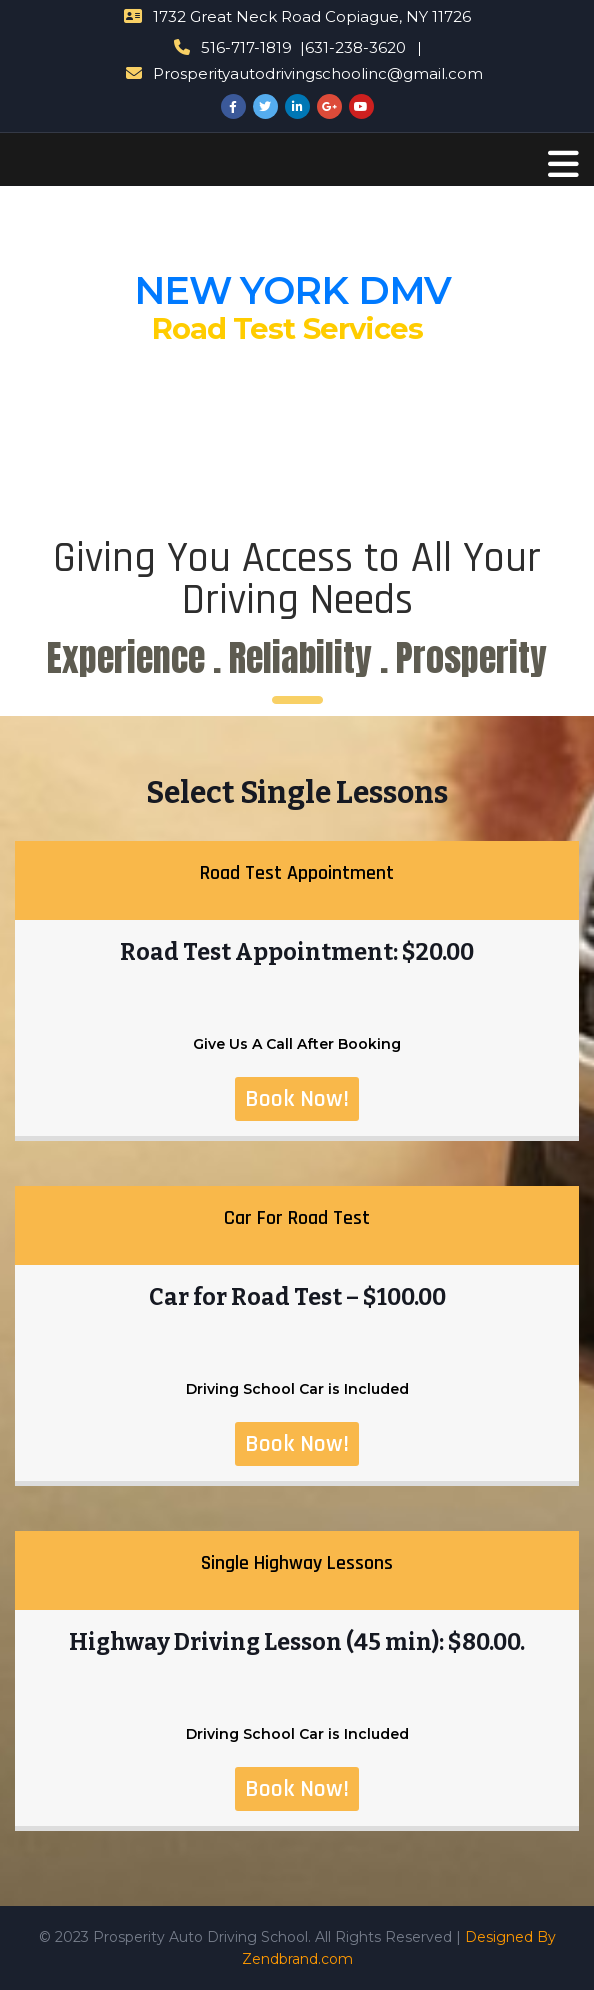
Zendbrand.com (297, 1959)
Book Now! (297, 1099)
